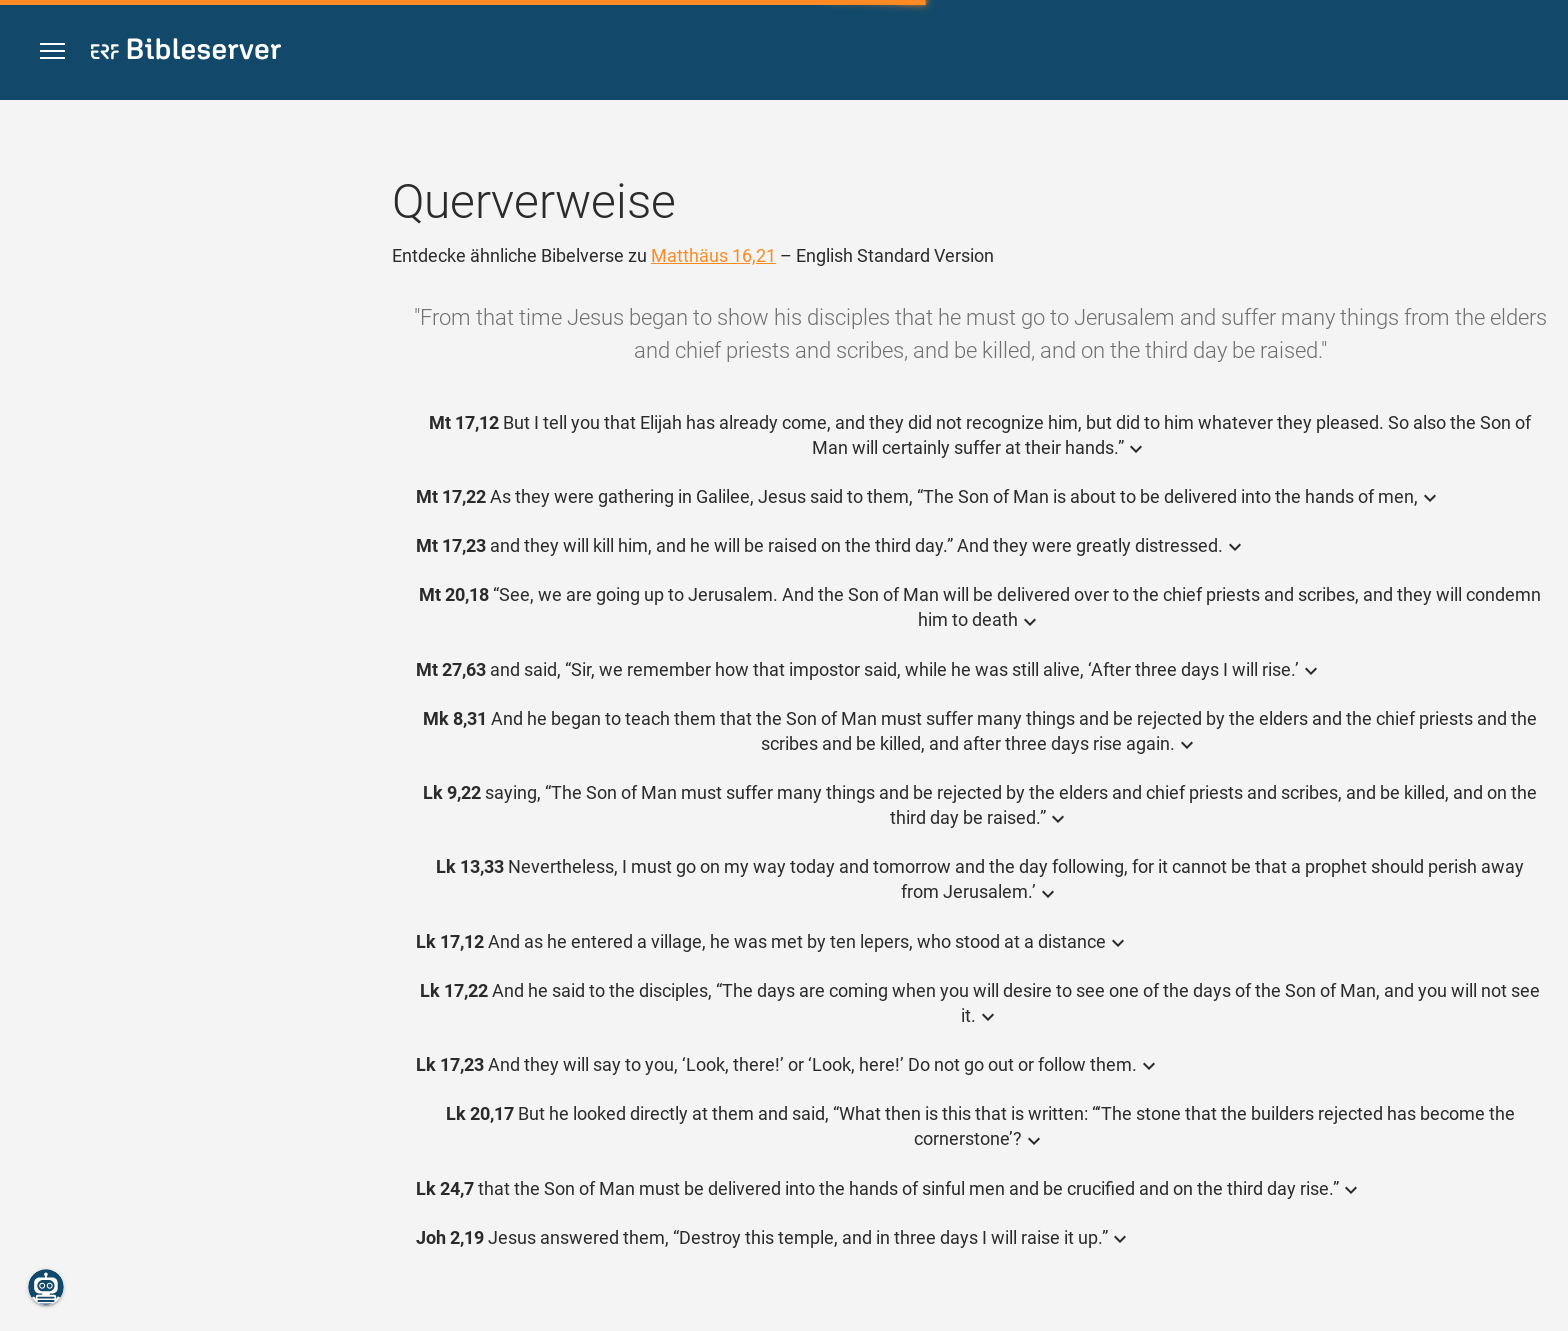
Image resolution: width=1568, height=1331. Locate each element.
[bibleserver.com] (186, 52)
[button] (52, 51)
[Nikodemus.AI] (46, 1287)
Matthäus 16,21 (713, 255)
